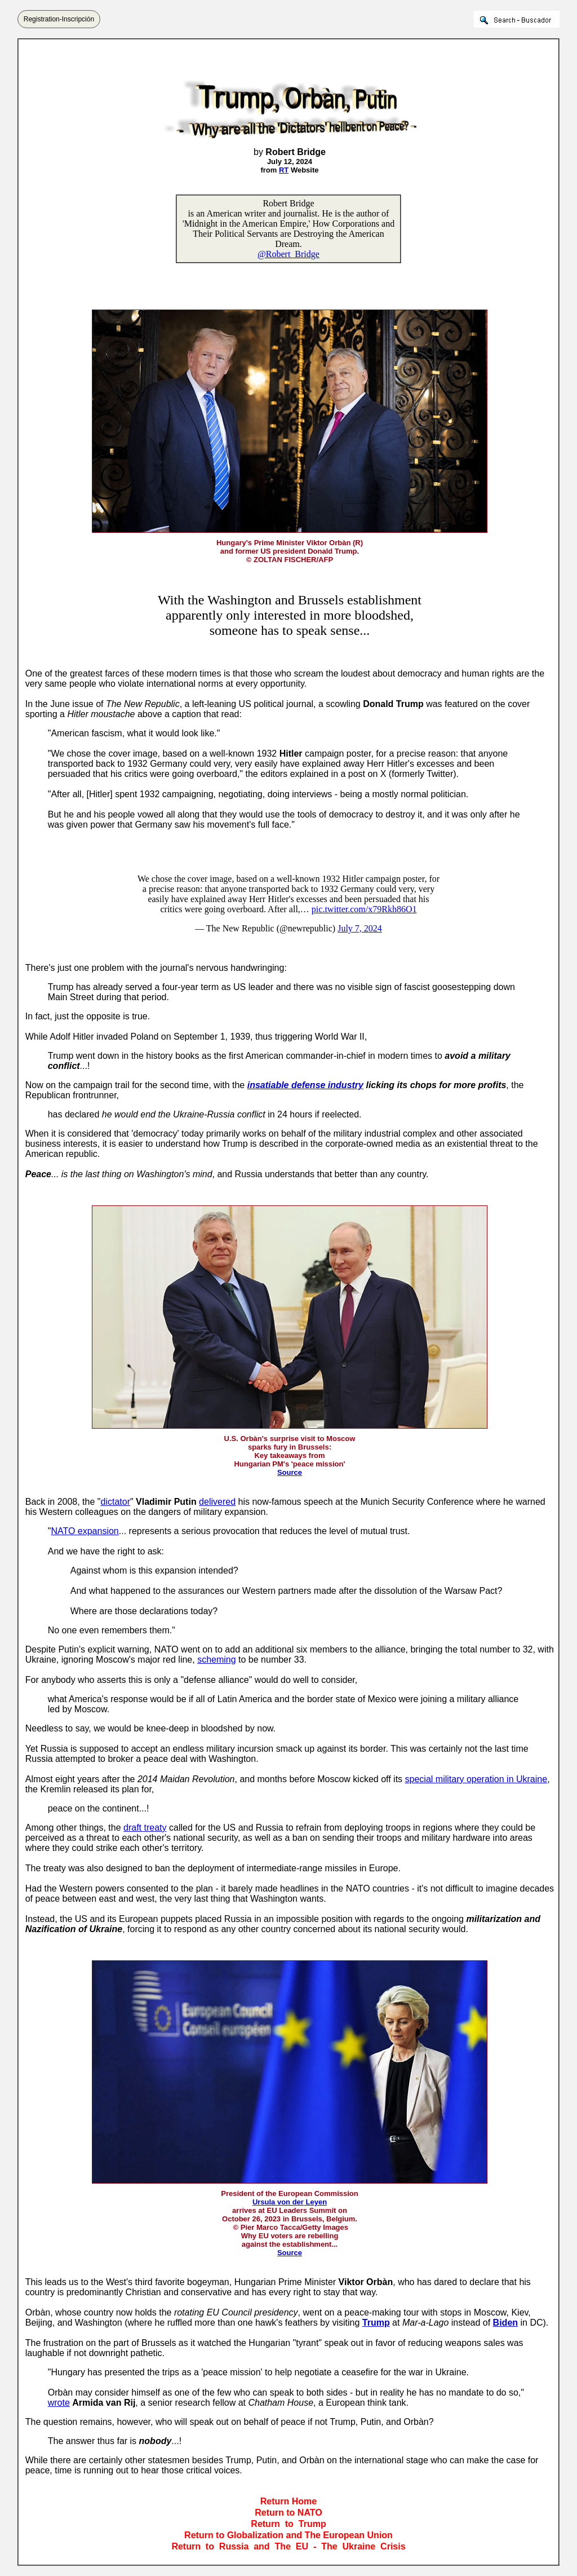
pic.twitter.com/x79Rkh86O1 (364, 909)
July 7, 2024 (360, 928)
